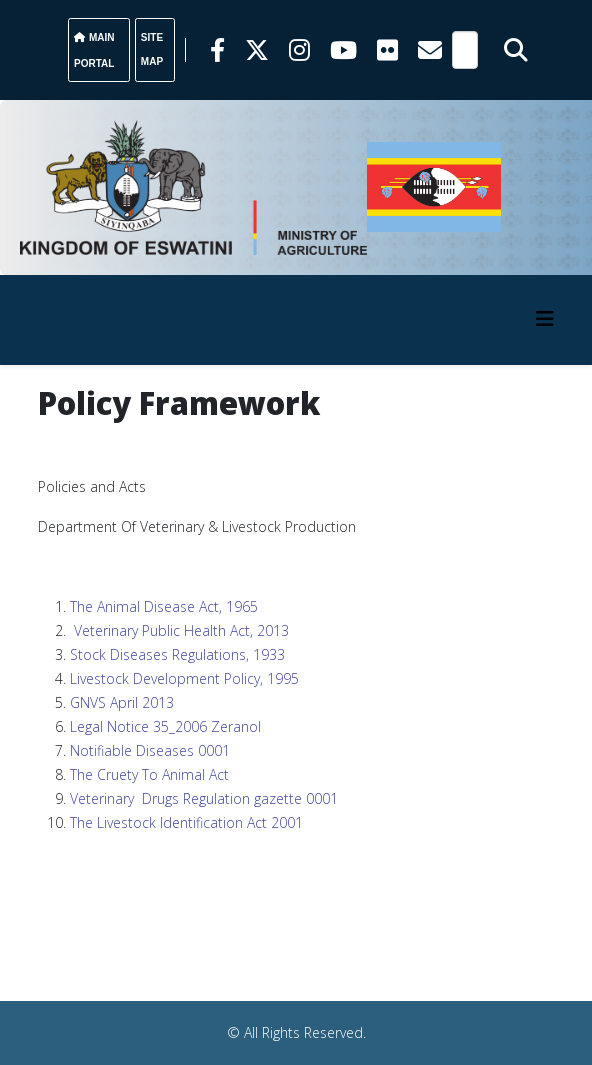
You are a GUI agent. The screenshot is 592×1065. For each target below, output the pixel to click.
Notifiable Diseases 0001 (150, 750)
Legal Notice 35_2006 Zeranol (165, 726)
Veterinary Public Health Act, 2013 (181, 630)
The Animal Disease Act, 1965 (164, 606)
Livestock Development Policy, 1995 (184, 678)
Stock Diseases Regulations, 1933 (177, 654)
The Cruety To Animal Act (149, 774)
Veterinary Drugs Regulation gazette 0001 (204, 798)
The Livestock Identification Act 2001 (186, 822)
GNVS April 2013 (122, 702)
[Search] (465, 50)
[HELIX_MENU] (545, 318)
